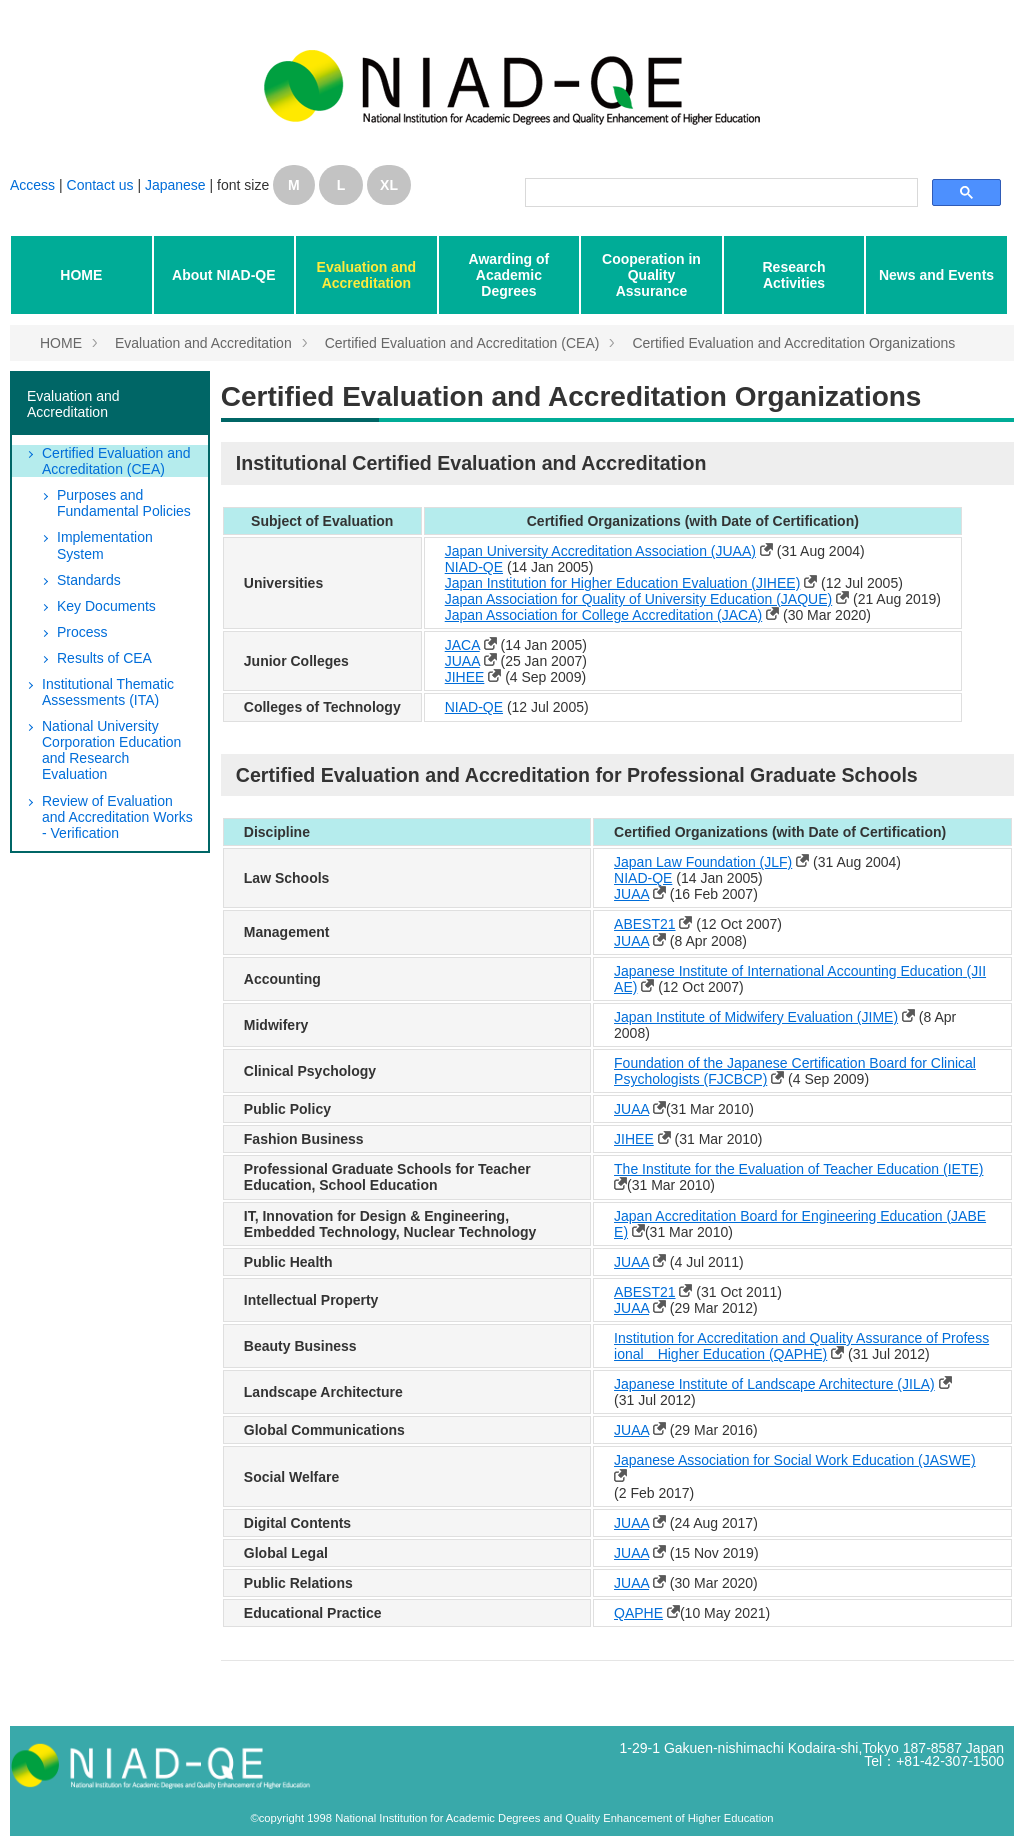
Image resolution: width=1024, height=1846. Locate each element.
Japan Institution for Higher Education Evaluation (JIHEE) (623, 583)
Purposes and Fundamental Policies (124, 503)
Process (82, 632)
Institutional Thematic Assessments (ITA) (108, 692)
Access (32, 185)
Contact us (102, 185)
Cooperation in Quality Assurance (651, 275)
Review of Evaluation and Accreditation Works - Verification (117, 817)
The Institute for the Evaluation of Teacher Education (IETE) (798, 1169)
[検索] (719, 193)
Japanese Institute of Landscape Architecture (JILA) (774, 1384)
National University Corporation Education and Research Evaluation (111, 750)
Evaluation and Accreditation (367, 275)
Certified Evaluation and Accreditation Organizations (793, 343)
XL (389, 185)
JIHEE (465, 677)
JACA (462, 645)
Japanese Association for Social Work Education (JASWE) (795, 1460)
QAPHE (638, 1613)
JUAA (462, 661)
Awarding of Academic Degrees (509, 275)
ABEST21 (644, 924)
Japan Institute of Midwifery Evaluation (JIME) (756, 1017)
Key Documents (106, 606)
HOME (81, 275)
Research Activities (793, 275)
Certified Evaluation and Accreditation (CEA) (462, 343)
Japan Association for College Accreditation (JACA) (604, 615)
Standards (89, 580)
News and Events (936, 275)
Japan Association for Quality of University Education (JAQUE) (639, 599)
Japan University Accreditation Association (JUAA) (600, 551)
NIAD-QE (474, 567)
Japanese (175, 185)
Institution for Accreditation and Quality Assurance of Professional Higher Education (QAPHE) (801, 1346)
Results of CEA (104, 658)
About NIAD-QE (223, 275)
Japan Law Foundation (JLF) (703, 862)
